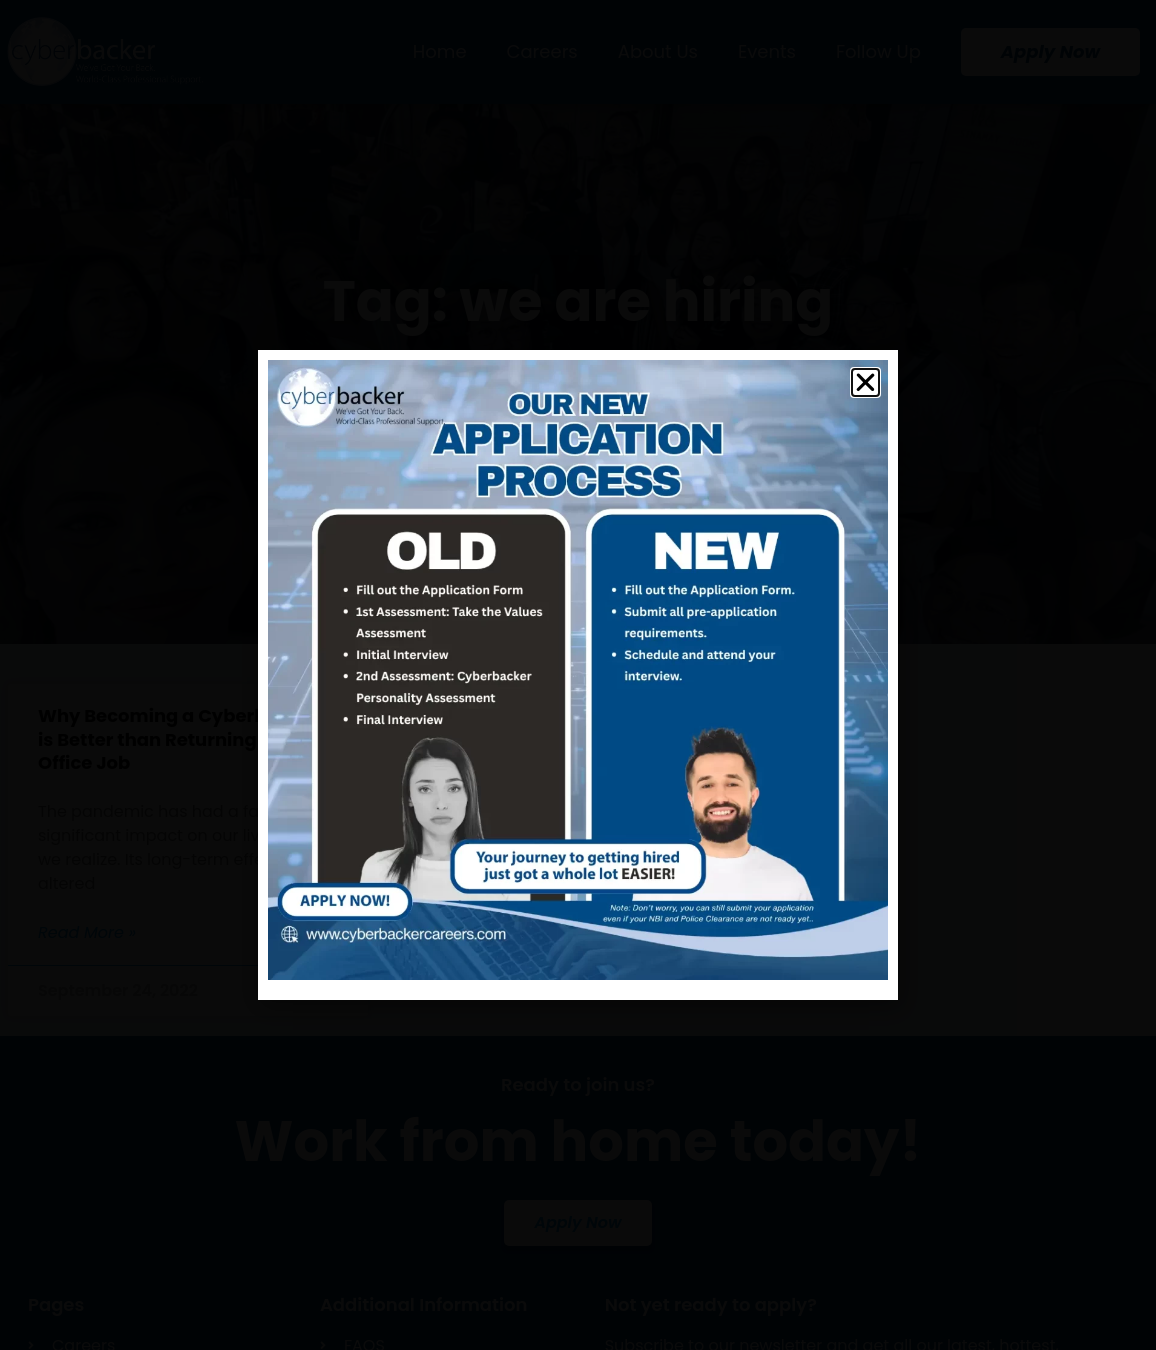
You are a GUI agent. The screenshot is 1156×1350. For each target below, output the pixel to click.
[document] (578, 675)
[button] (865, 382)
